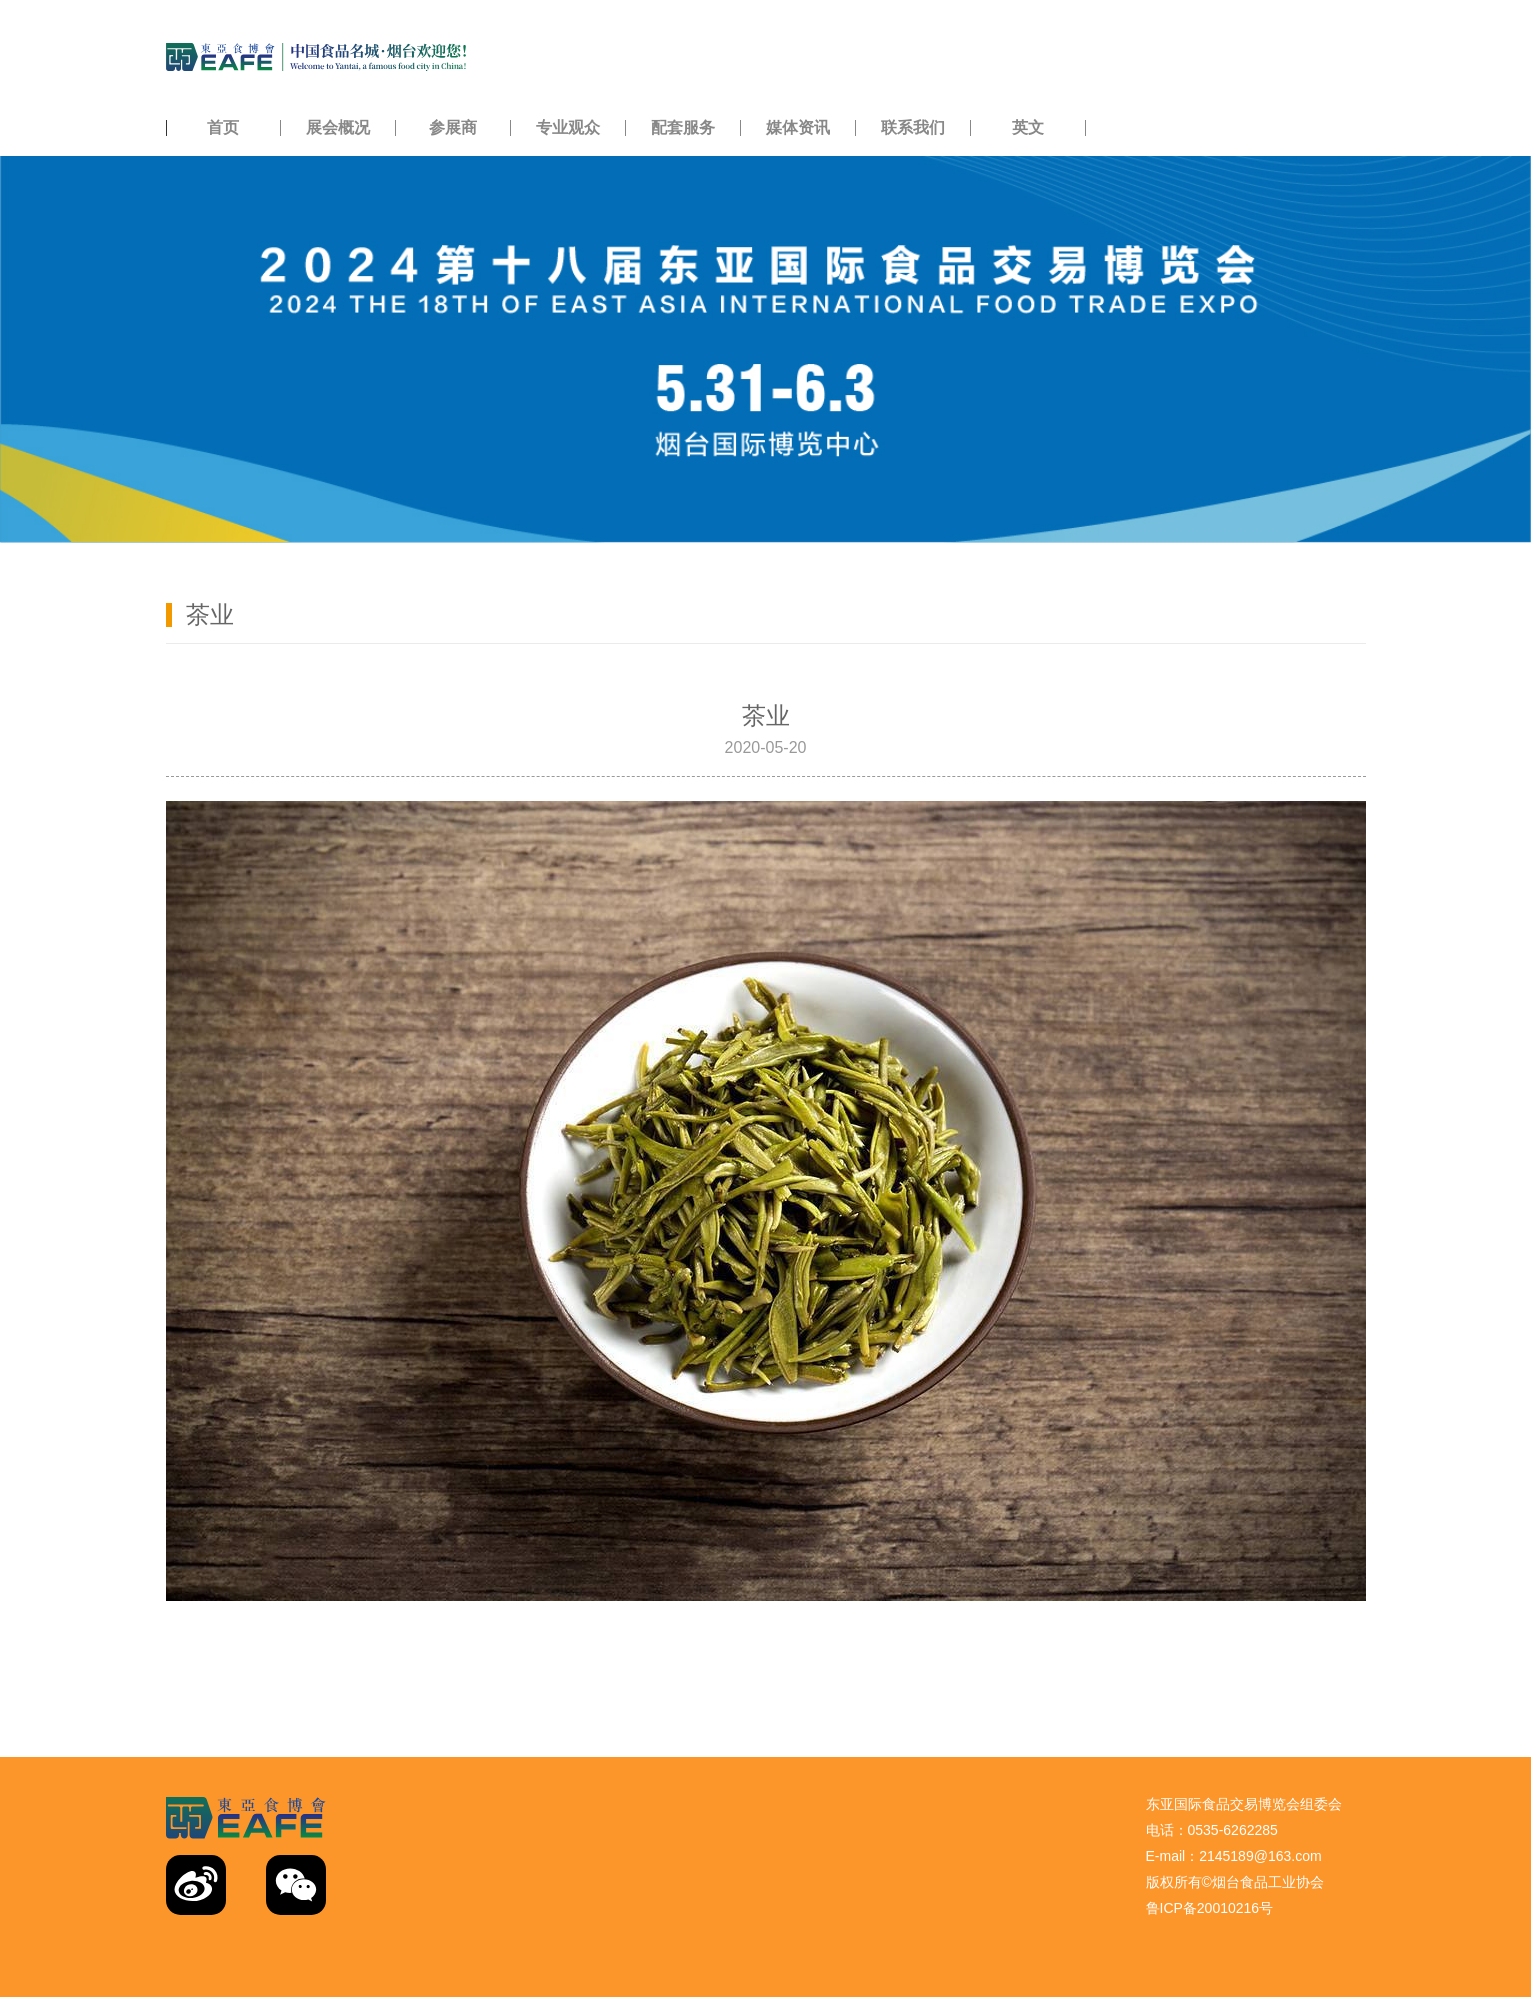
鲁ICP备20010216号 (1210, 1908)
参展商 (453, 128)
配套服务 (683, 128)
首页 (223, 128)
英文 (1028, 128)
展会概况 (338, 128)
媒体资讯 (798, 128)
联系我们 (913, 128)
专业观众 (568, 128)
